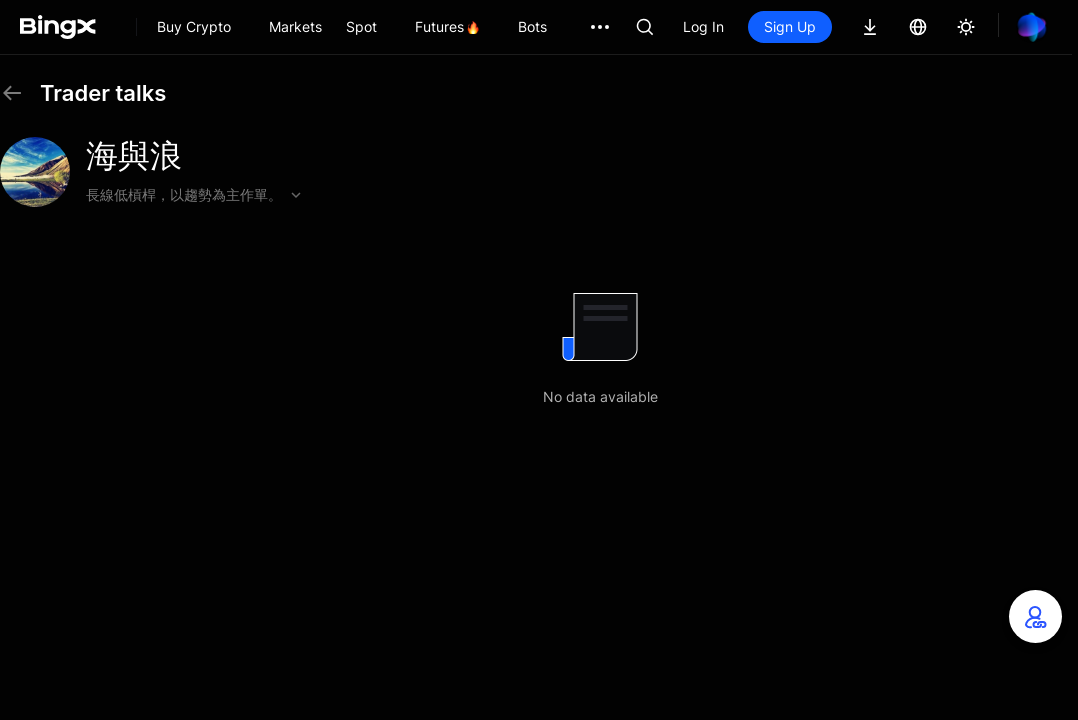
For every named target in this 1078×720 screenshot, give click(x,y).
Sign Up (790, 26)
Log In (703, 26)
